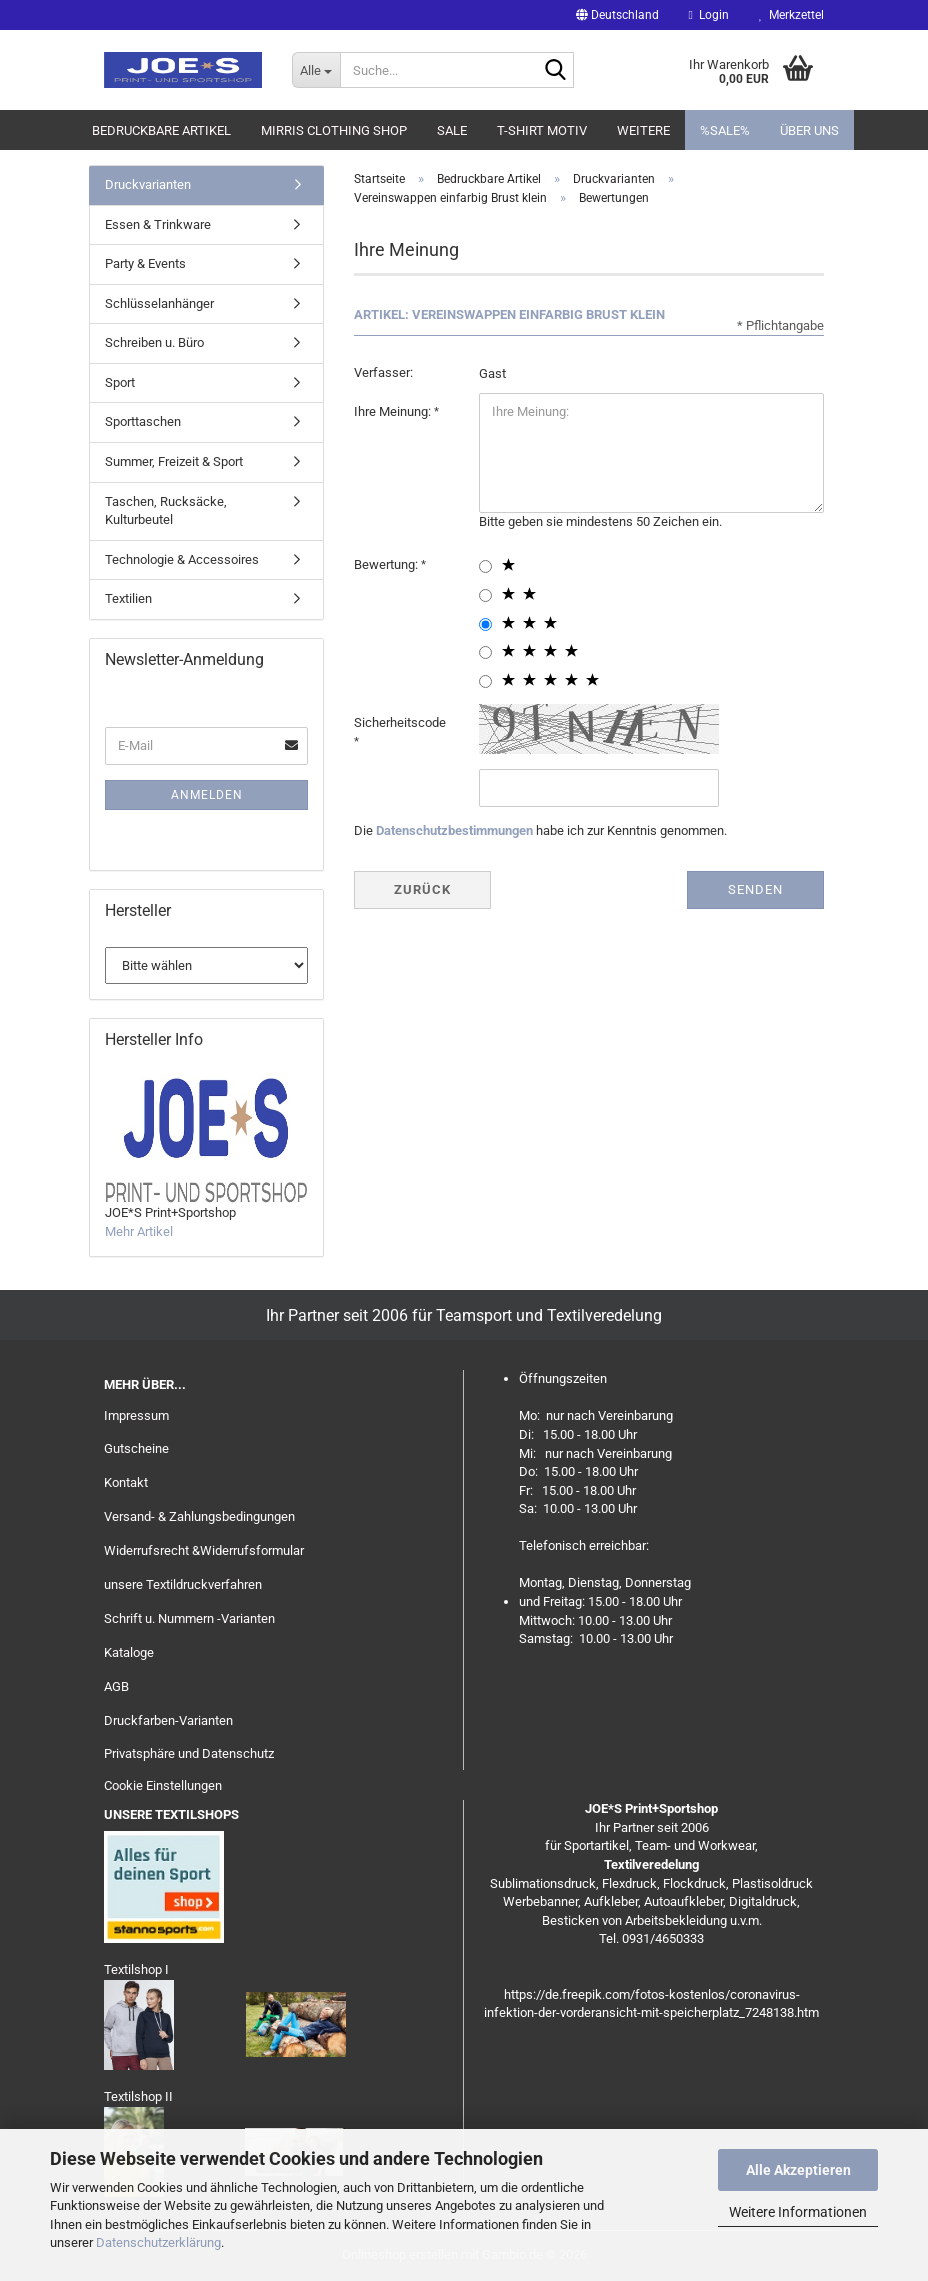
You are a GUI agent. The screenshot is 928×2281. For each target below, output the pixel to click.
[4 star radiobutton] (485, 652)
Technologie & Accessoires (182, 559)
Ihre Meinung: (394, 411)
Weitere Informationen (798, 2212)
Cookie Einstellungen (163, 1785)
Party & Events (145, 263)
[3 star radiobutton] (485, 624)
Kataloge (129, 1652)
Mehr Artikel (139, 1231)
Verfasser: (383, 372)
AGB (116, 1686)
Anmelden (207, 795)
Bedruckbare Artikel (161, 130)
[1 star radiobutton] (485, 566)
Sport (120, 382)
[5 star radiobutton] (485, 681)
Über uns (809, 130)
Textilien (128, 598)
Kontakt (126, 1482)
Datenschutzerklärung (158, 2242)
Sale (452, 130)
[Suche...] (316, 70)
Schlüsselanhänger (159, 303)
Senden (755, 889)
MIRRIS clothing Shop (334, 130)
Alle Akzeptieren (798, 2170)
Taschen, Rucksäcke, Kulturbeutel (166, 511)
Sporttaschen (143, 421)
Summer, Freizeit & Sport (174, 461)
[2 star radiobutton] (485, 595)
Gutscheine (136, 1448)
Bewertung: (387, 564)
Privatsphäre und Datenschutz (189, 1753)
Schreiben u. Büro (154, 342)
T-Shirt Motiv (542, 130)
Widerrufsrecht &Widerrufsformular (204, 1550)
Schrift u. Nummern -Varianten (189, 1618)
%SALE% (725, 130)
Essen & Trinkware (158, 224)
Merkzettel (791, 15)
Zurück (422, 889)
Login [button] (709, 15)
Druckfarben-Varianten (168, 1720)
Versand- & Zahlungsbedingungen (199, 1516)
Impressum (136, 1415)
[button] (617, 15)
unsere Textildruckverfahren (183, 1584)
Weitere (643, 130)
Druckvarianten (148, 184)
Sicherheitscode (400, 722)
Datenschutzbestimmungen (454, 830)
